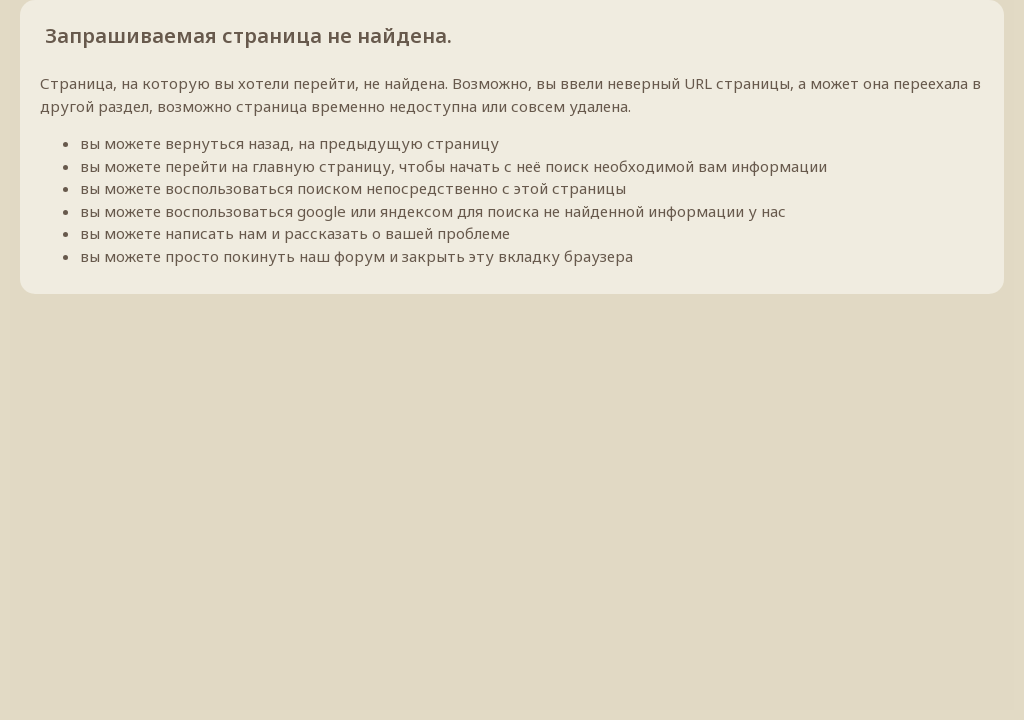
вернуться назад (227, 143)
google (321, 211)
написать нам (216, 233)
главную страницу (321, 166)
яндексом (416, 211)
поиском (329, 188)
